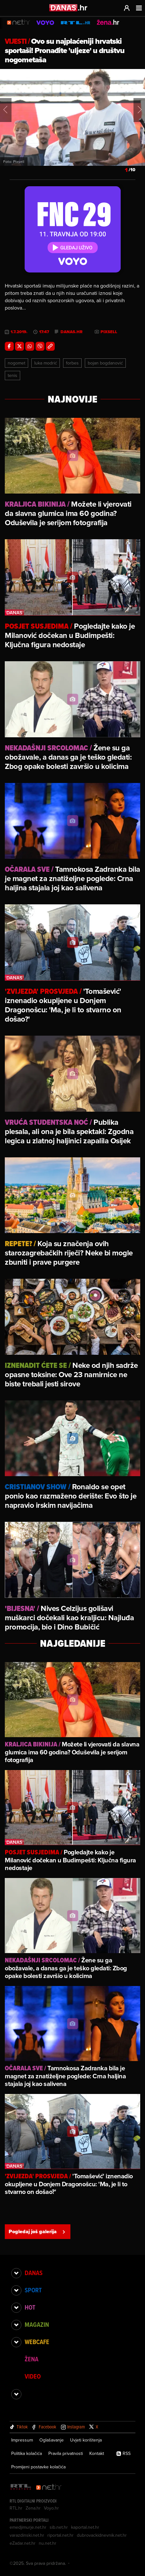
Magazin (37, 2324)
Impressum (22, 2440)
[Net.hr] (49, 2487)
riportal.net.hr (60, 2535)
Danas (34, 2272)
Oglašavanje (51, 2440)
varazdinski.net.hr (27, 2535)
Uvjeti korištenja (86, 2440)
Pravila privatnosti (65, 2453)
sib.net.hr (59, 2527)
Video (33, 2376)
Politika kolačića (26, 2453)
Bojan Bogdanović (105, 363)
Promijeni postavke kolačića (38, 2467)
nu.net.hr (47, 2543)
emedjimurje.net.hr (28, 2527)
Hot (30, 2307)
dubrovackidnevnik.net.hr (102, 2535)
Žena (31, 2359)
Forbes (72, 363)
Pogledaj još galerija (38, 2231)
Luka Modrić (45, 363)
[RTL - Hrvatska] (21, 2487)
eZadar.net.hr (23, 2543)
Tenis (12, 375)
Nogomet (16, 363)
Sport (33, 2290)
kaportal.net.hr (85, 2527)
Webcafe (37, 2341)
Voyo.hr (51, 2508)
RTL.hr (16, 2508)
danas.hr (71, 331)
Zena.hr (33, 2508)
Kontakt (96, 2453)
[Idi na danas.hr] (68, 7)
